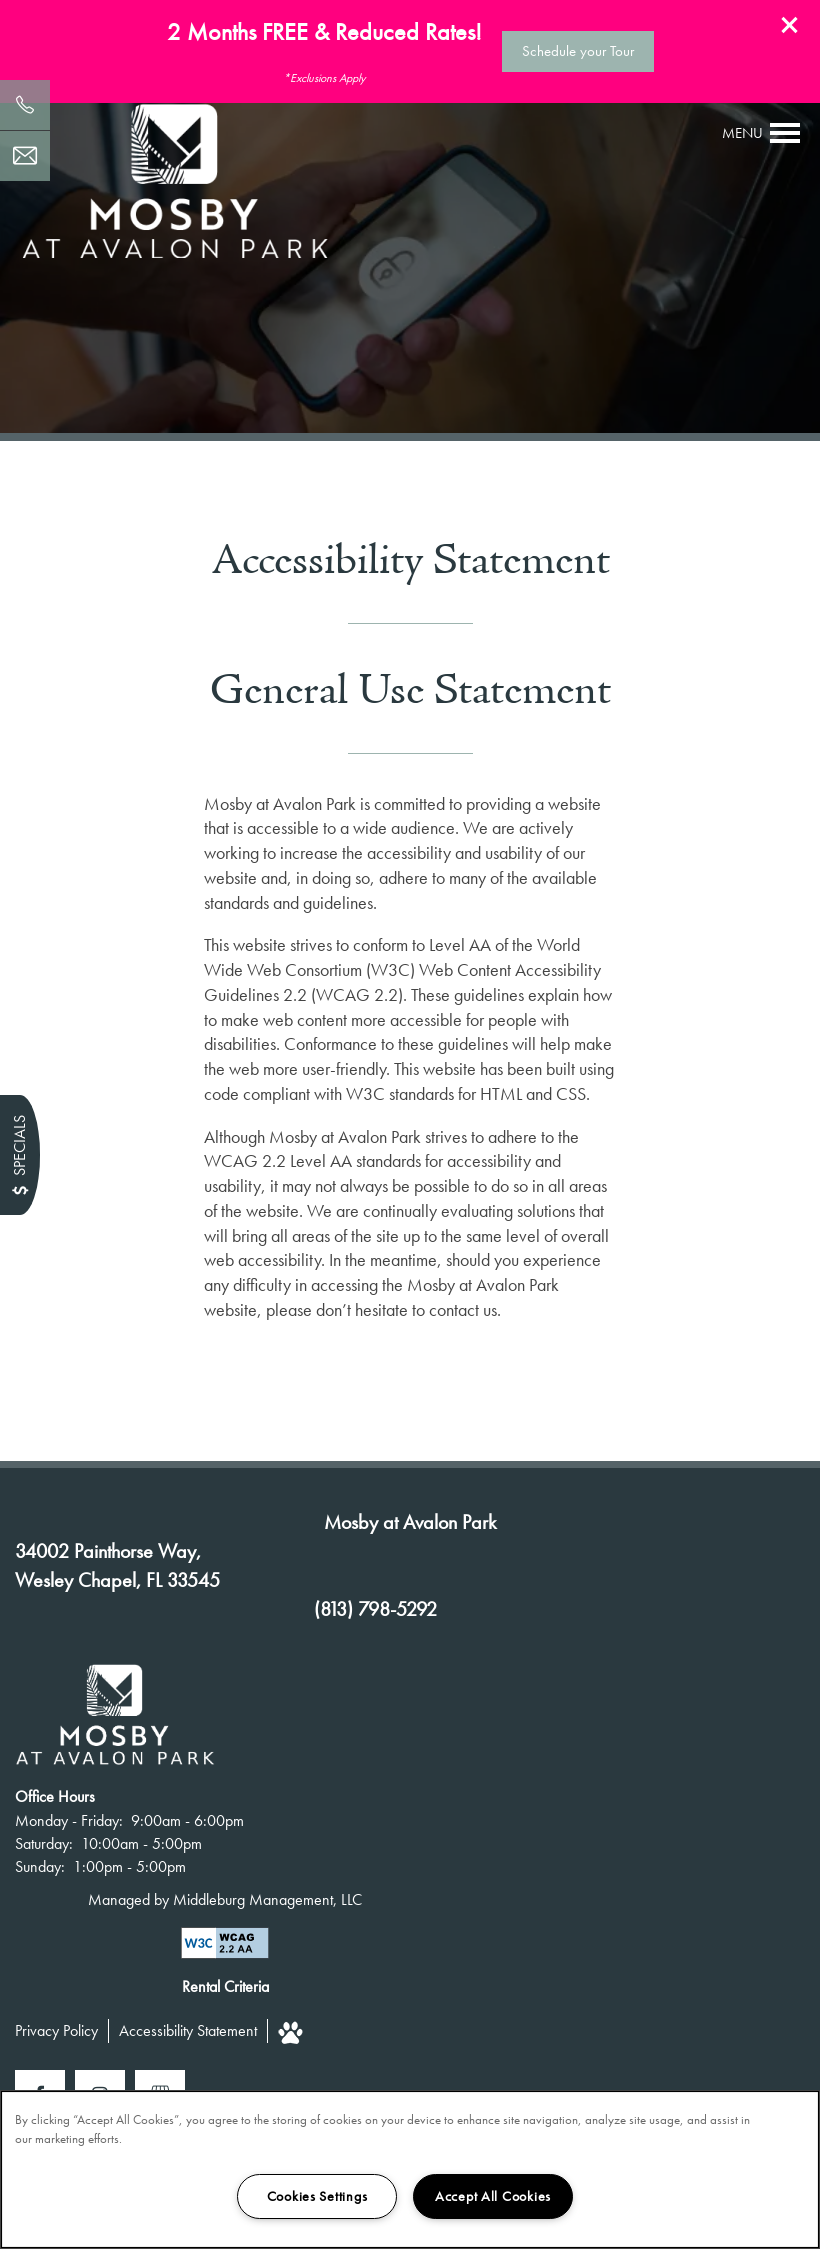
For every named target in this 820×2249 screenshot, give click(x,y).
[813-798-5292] (25, 105)
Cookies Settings (317, 2196)
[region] (410, 2169)
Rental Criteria (225, 1986)
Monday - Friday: (69, 1820)
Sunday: (40, 1866)
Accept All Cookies (493, 2196)
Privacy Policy (56, 2030)
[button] (790, 25)
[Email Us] (25, 156)
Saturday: (44, 1843)
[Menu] (761, 133)
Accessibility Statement (188, 2030)
